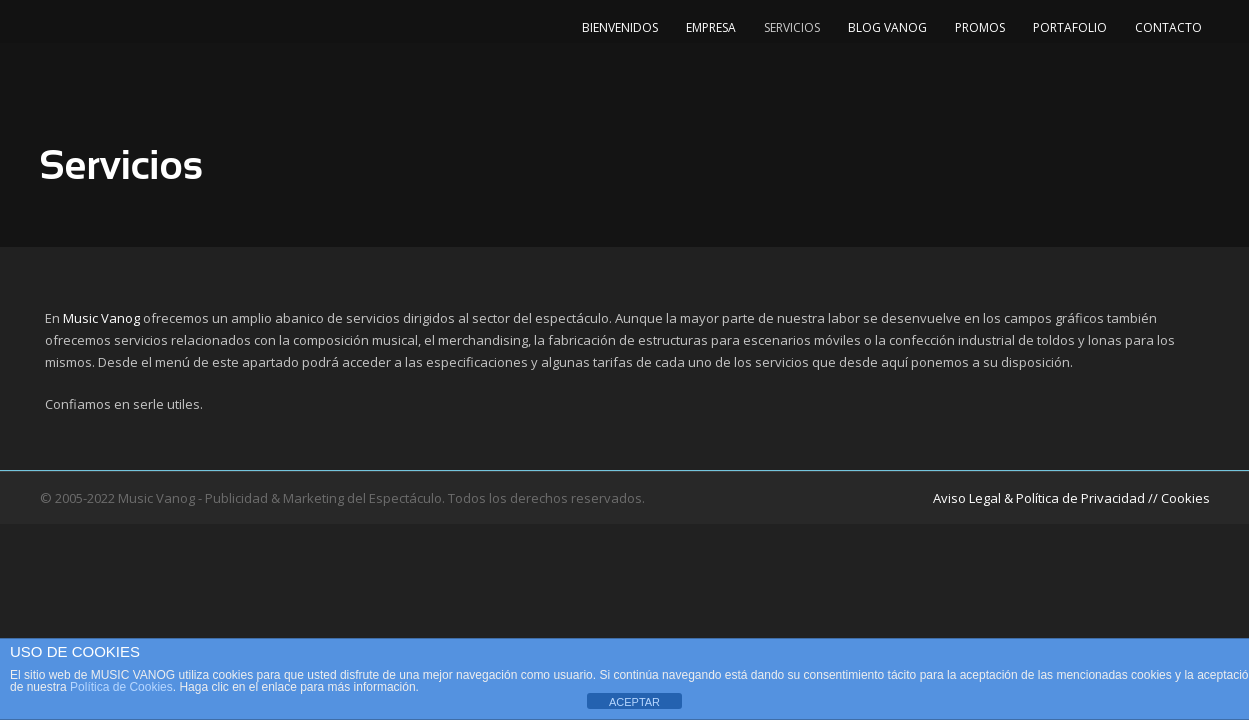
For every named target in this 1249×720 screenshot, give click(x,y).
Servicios (792, 27)
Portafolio (1070, 27)
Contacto (1168, 27)
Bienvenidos (620, 27)
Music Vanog (101, 318)
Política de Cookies (121, 687)
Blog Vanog (887, 27)
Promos (980, 27)
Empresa (711, 27)
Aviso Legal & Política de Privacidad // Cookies (1071, 498)
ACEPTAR (634, 702)
